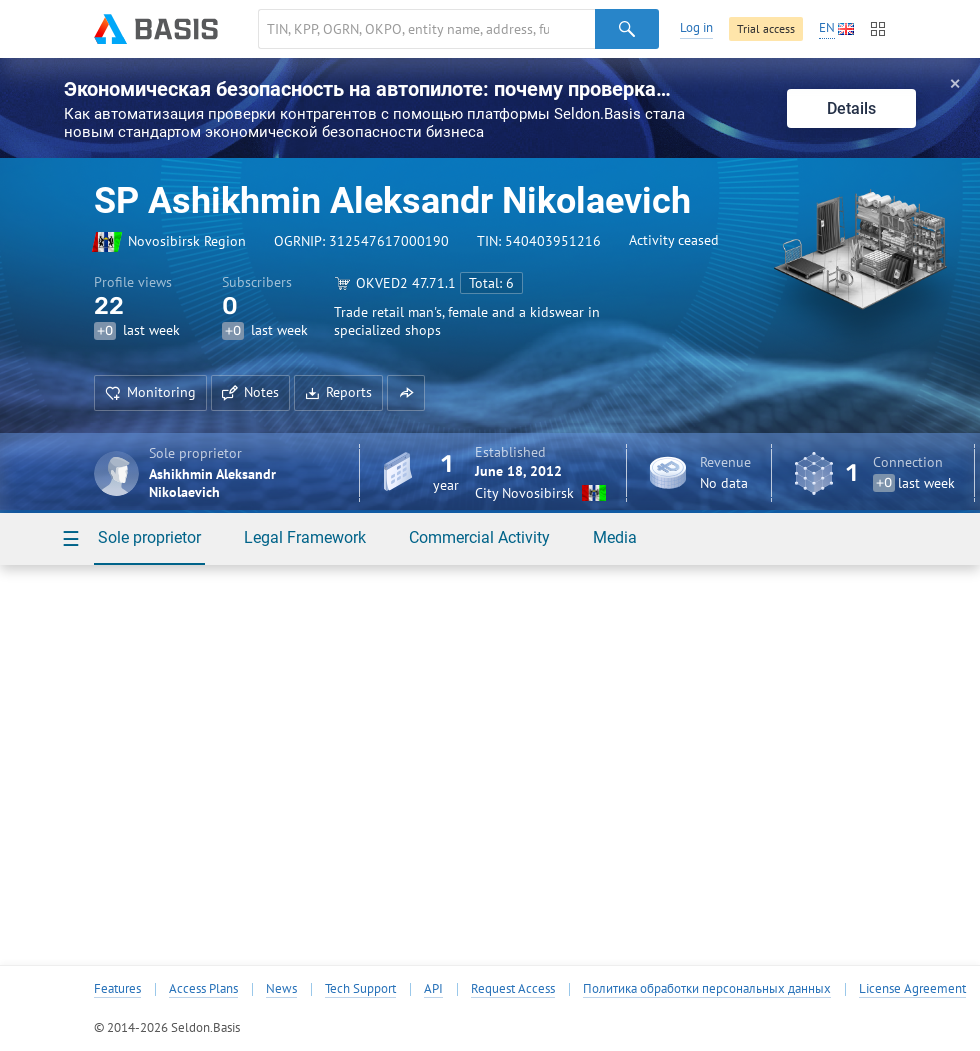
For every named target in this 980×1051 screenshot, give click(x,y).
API (433, 989)
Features (117, 989)
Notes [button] (250, 392)
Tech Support (360, 989)
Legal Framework (305, 537)
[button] (406, 393)
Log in (696, 27)
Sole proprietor (149, 537)
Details (851, 108)
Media (615, 537)
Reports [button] (338, 392)
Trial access (766, 28)
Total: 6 (491, 283)
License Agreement (912, 989)
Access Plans (203, 989)
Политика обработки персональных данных (707, 989)
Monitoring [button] (150, 392)
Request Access (513, 989)
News (281, 989)
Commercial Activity (479, 537)
